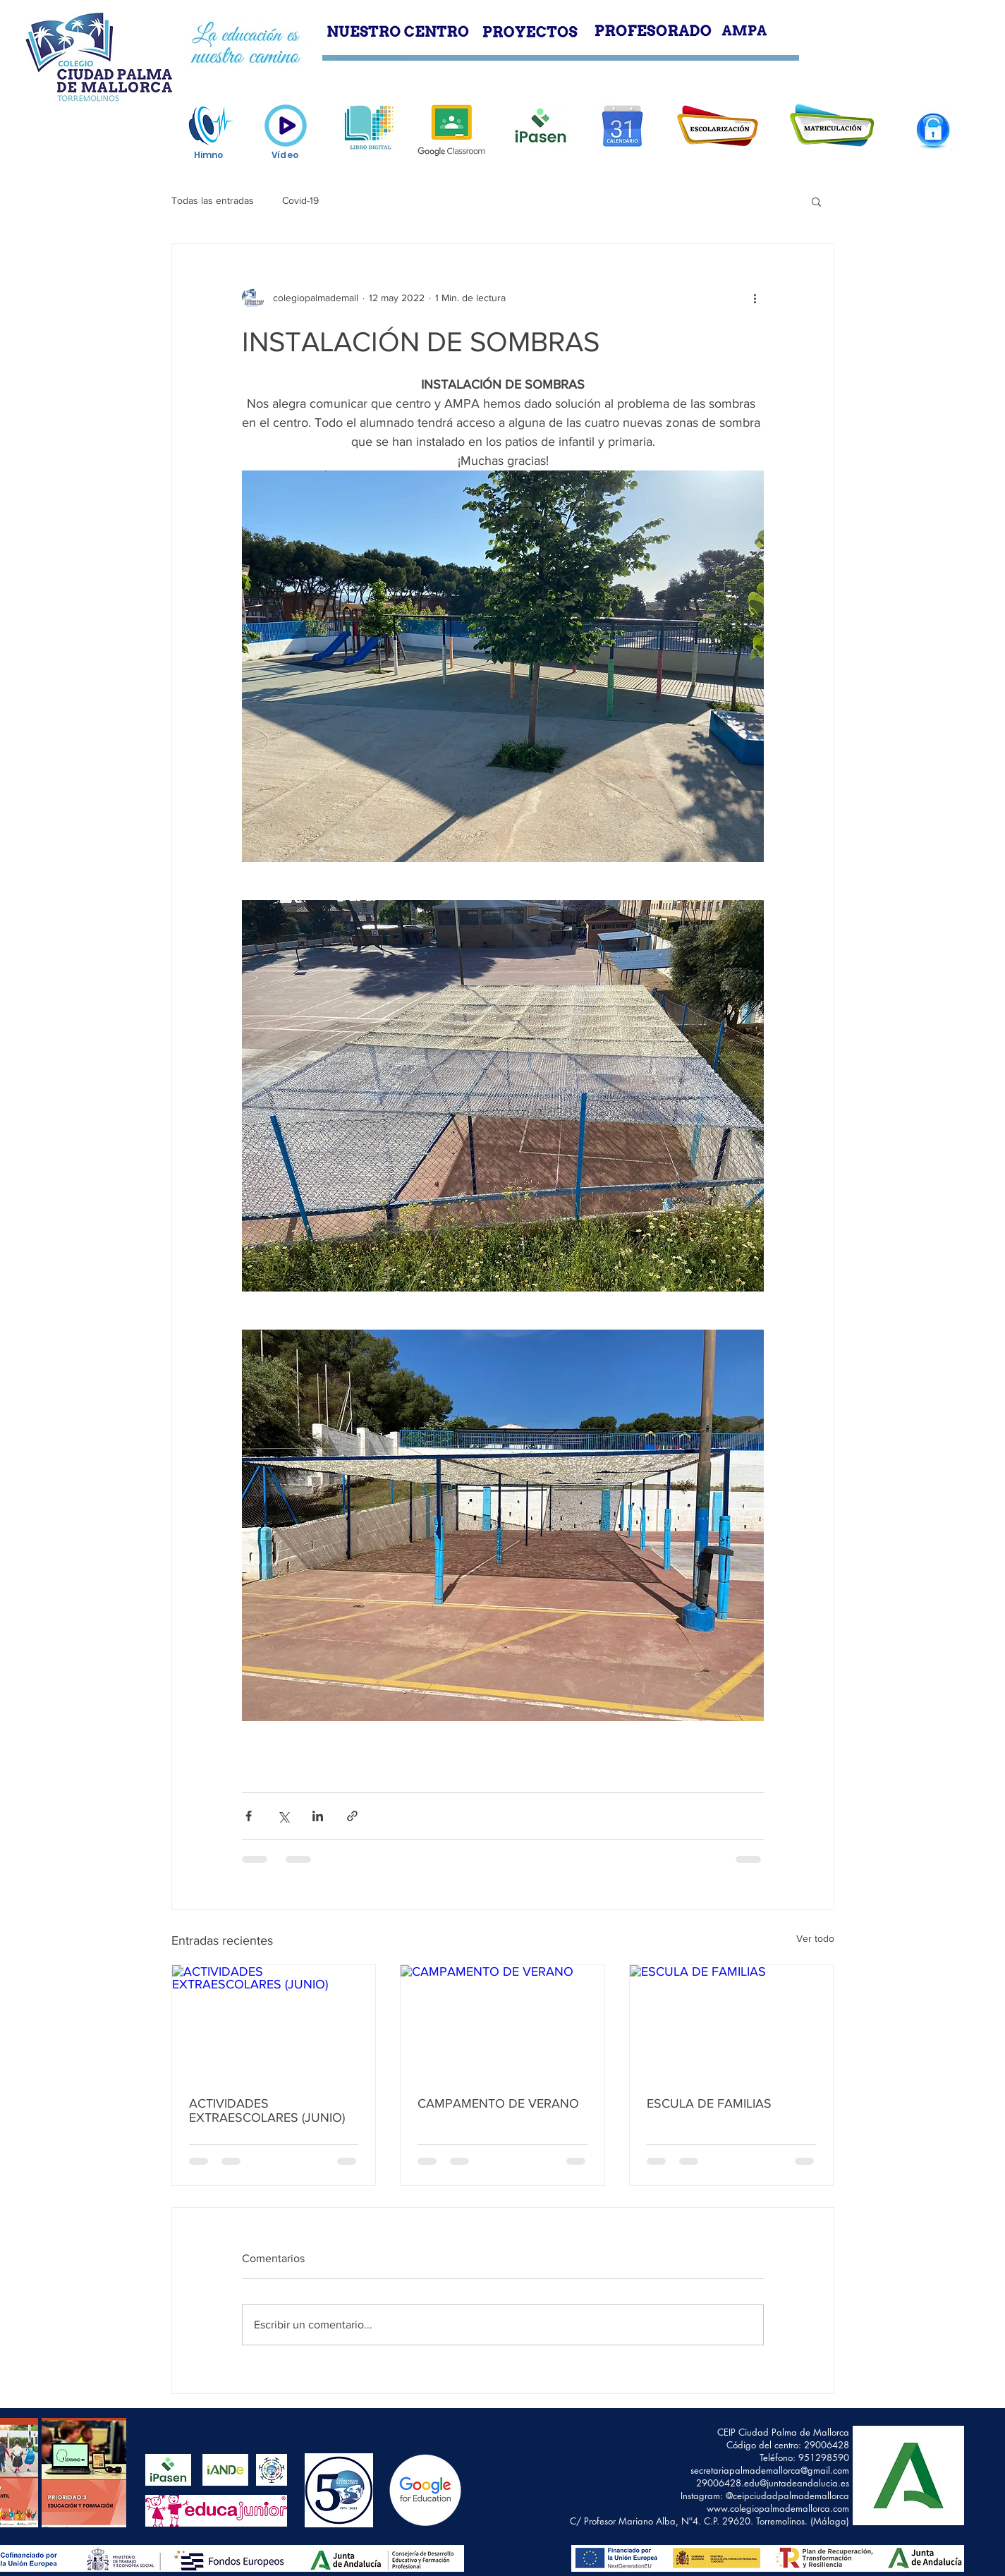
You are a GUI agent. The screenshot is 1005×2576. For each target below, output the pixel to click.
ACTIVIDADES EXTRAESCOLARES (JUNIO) (267, 2110)
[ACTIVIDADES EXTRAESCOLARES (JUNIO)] (274, 2022)
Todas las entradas (212, 200)
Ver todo (815, 1938)
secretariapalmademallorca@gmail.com (769, 2470)
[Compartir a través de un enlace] (352, 1816)
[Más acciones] (755, 297)
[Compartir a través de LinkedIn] (317, 1816)
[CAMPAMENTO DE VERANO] (502, 2022)
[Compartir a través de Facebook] (248, 1816)
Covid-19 (300, 200)
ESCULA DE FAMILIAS (709, 2103)
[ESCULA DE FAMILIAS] (732, 2022)
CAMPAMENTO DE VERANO (498, 2103)
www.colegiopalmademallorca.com (778, 2508)
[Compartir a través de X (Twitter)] (283, 1816)
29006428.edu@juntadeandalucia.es (772, 2483)
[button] (816, 201)
